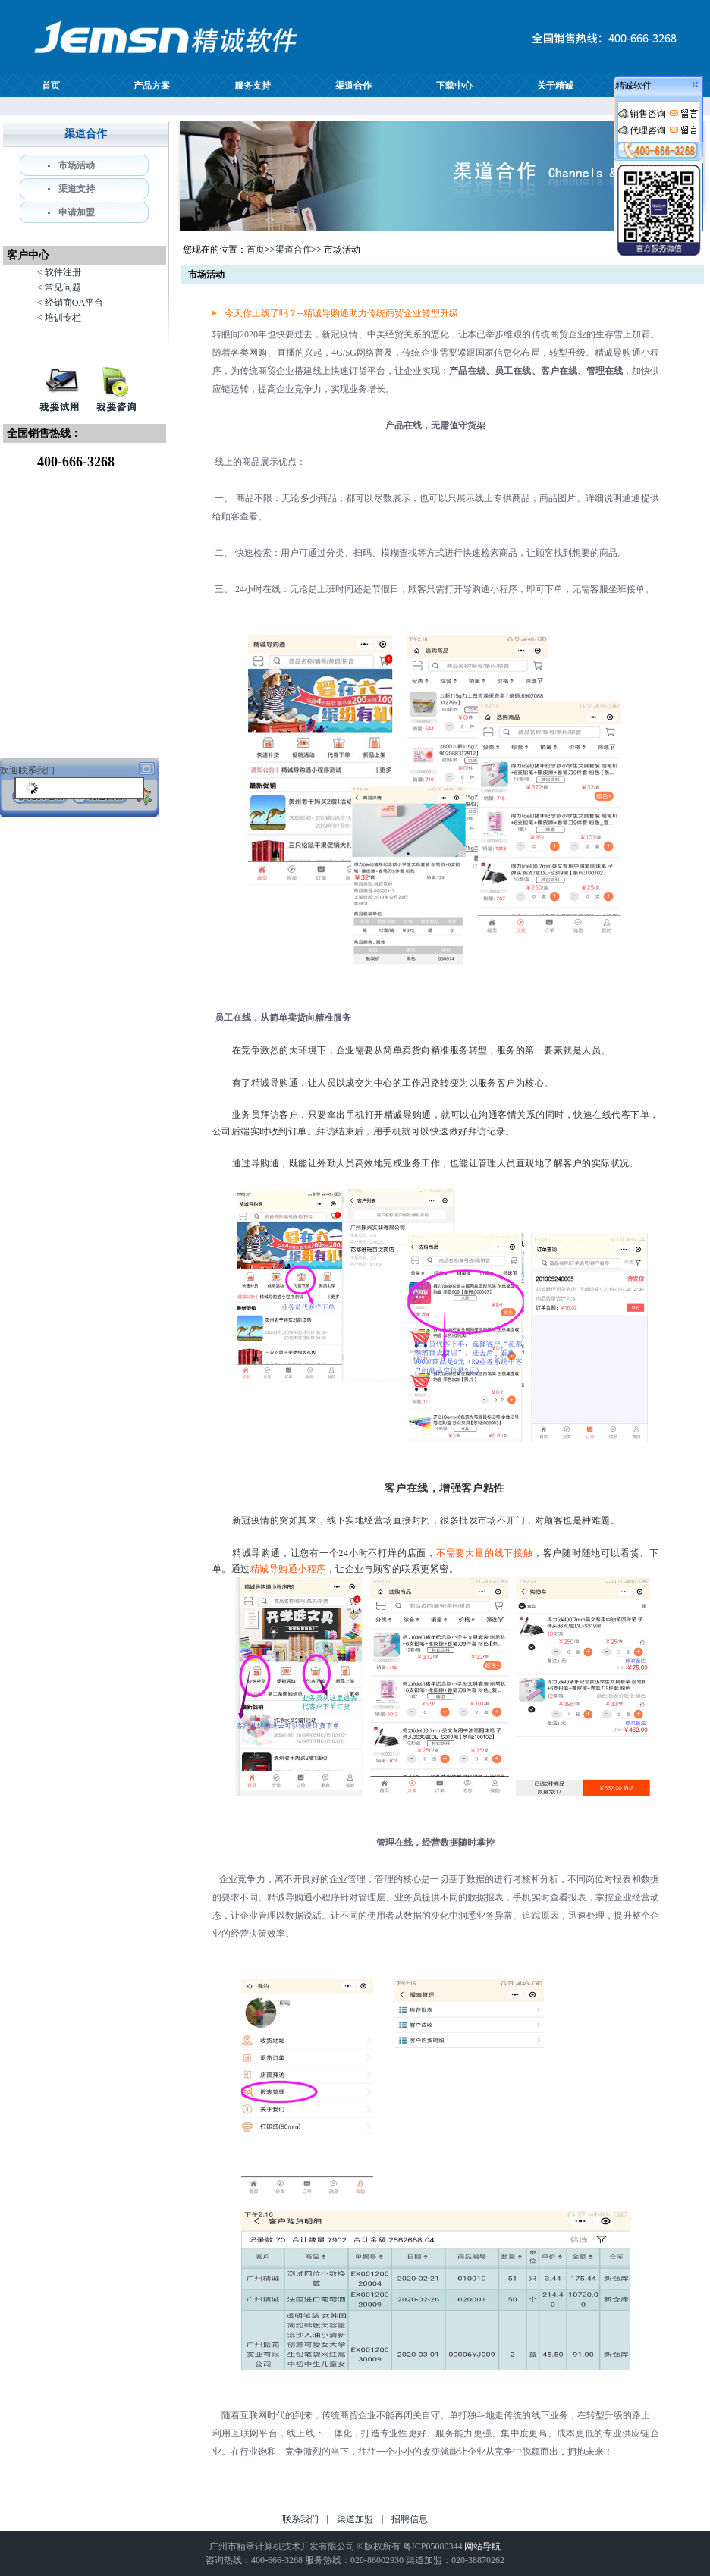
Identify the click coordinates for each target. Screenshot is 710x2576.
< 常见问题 (59, 287)
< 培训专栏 (59, 317)
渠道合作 (353, 85)
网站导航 (482, 2546)
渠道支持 (76, 189)
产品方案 (152, 85)
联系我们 (300, 2519)
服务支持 (252, 85)
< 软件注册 (59, 272)
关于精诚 (555, 85)
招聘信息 (409, 2519)
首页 (51, 85)
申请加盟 (76, 212)
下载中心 (454, 85)
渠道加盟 (355, 2519)
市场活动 (76, 165)
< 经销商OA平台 (70, 302)
